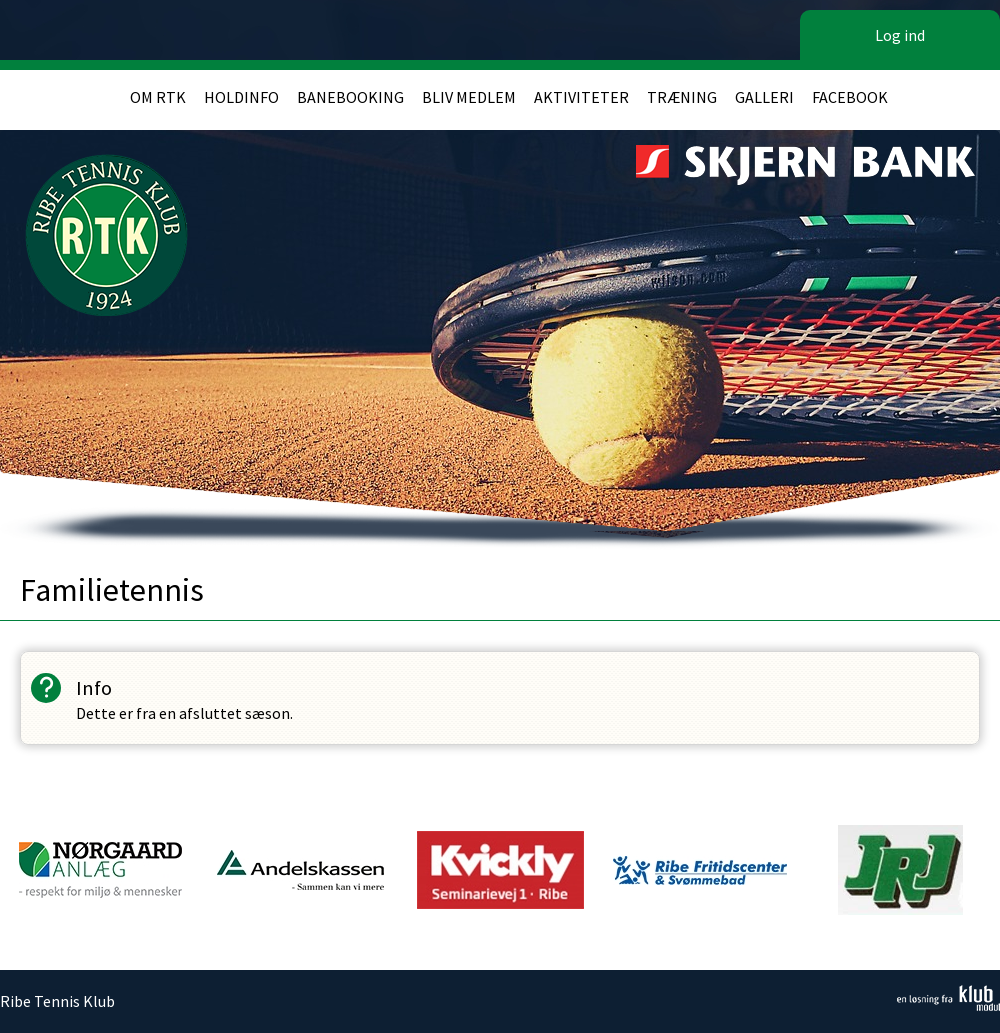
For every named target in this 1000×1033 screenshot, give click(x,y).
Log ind (900, 35)
